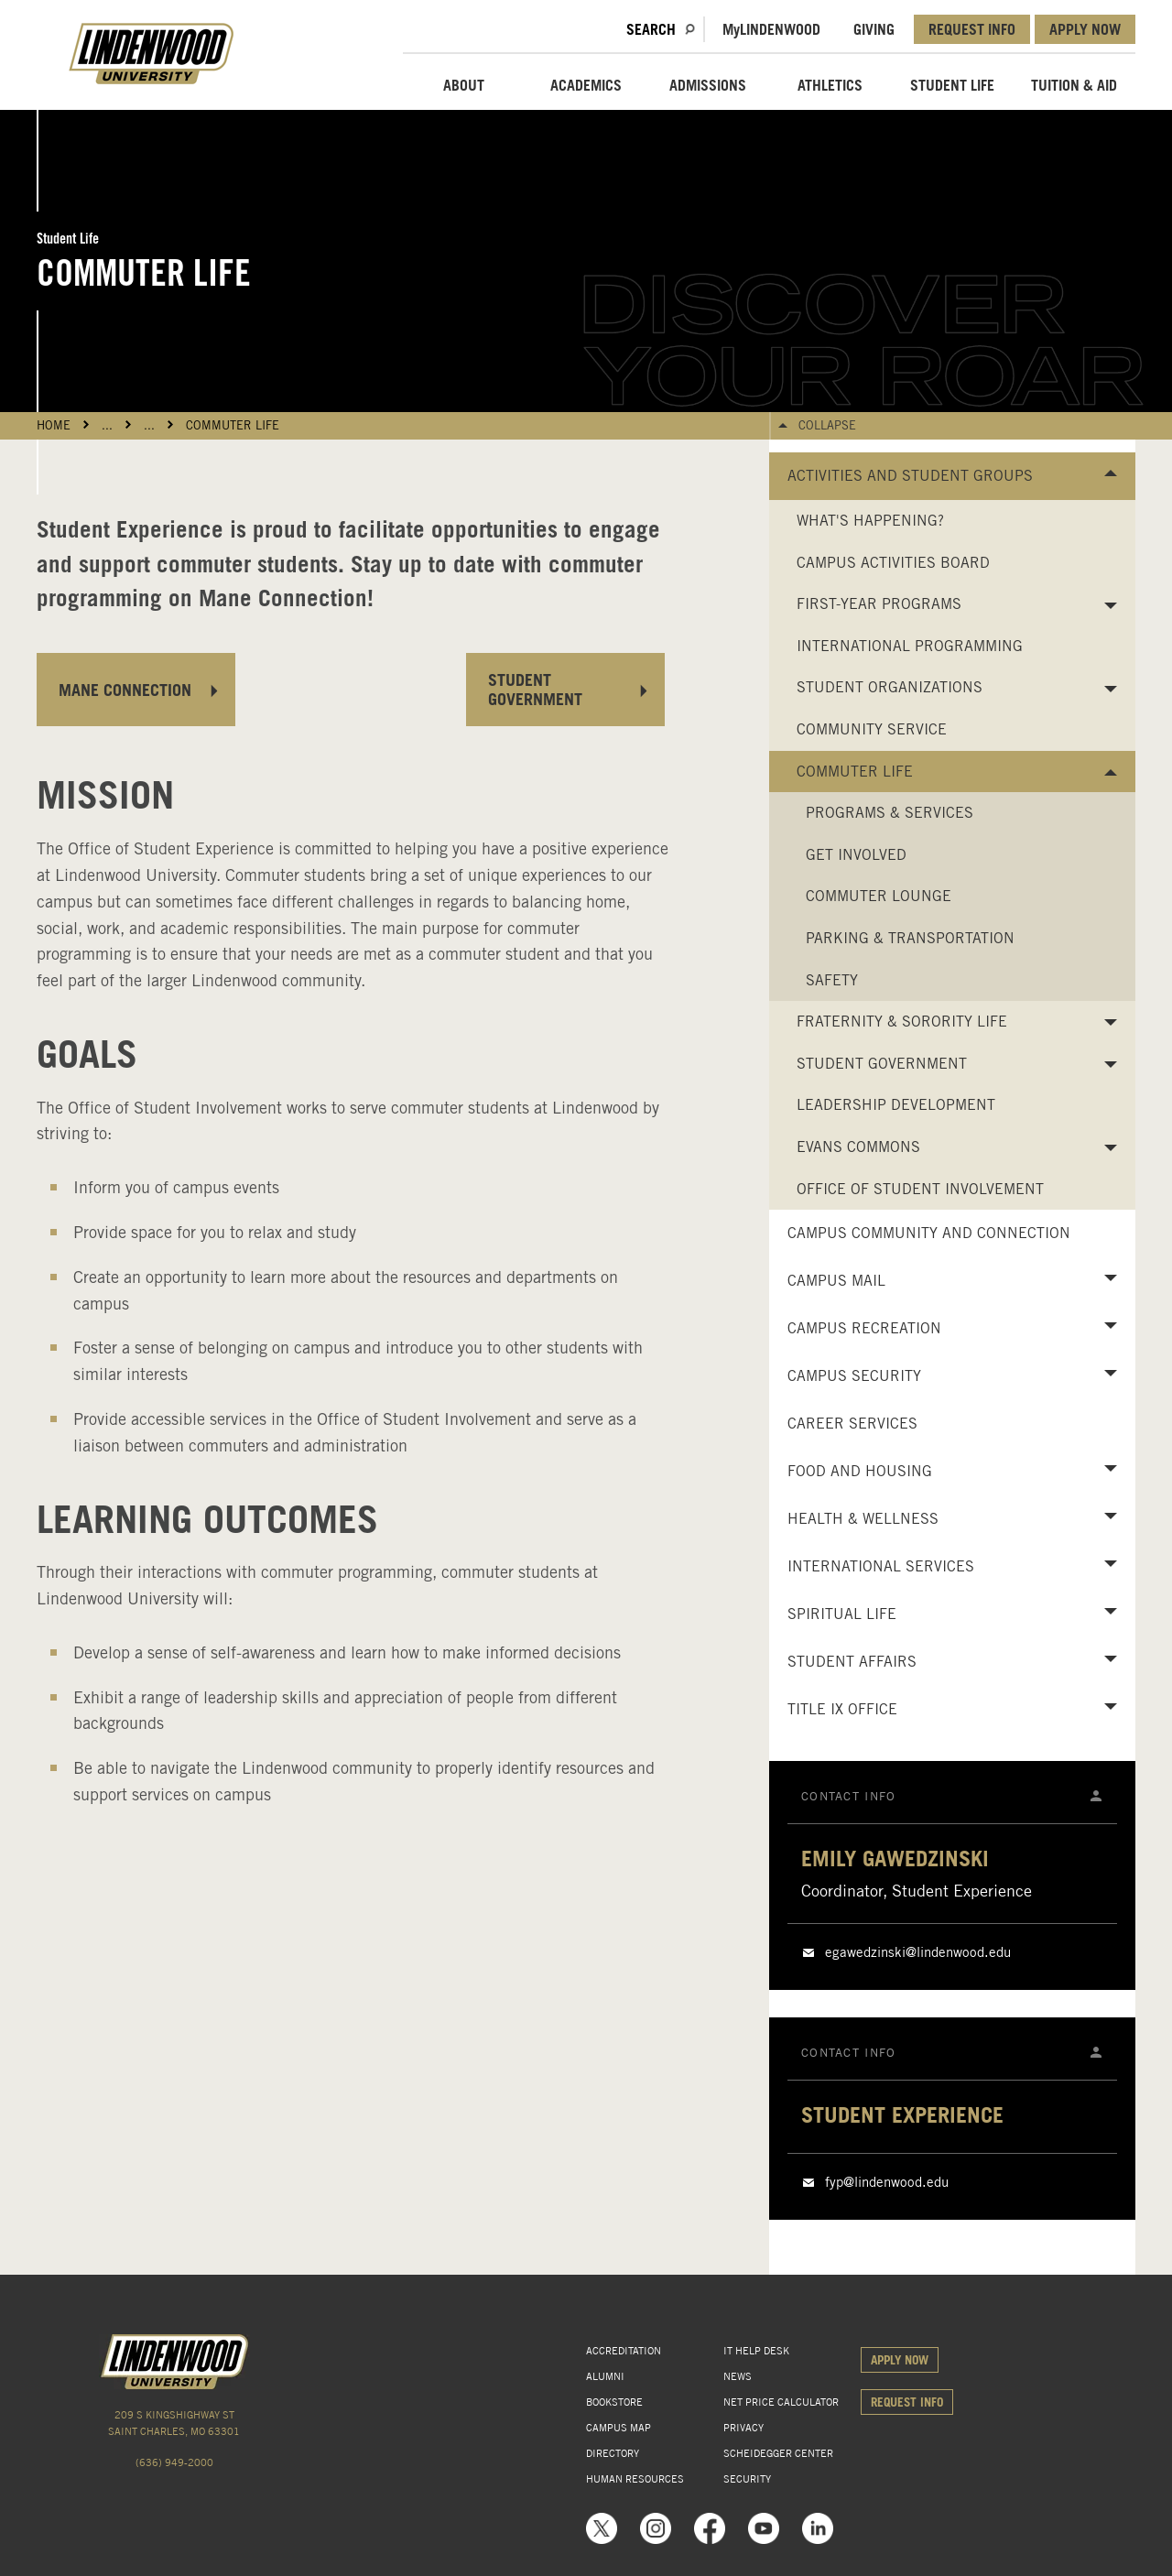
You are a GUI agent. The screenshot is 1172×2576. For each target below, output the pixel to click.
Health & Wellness (863, 1518)
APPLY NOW (1085, 29)
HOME (54, 425)
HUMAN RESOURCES (635, 2479)
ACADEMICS (586, 85)
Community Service (872, 729)
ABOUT (463, 85)
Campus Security (854, 1376)
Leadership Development (896, 1105)
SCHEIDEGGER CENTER (778, 2453)
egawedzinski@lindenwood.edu (918, 1952)
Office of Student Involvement (920, 1189)
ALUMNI (605, 2376)
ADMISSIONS (707, 85)
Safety (832, 980)
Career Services (852, 1423)
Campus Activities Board (893, 562)
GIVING (874, 29)
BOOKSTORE (614, 2402)
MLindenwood (771, 29)
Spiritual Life (841, 1614)
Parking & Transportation (910, 938)
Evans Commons (858, 1147)
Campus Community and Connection (928, 1233)
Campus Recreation (864, 1328)
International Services (880, 1566)
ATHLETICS (830, 85)
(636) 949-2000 (174, 2462)
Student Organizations (889, 687)
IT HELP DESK (756, 2350)
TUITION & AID (1074, 85)
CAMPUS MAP (618, 2427)
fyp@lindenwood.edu (887, 2182)
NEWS (737, 2376)
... (107, 425)
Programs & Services (889, 812)
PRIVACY (743, 2427)
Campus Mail (836, 1280)
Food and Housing (859, 1471)
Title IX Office (842, 1709)
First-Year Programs (879, 604)
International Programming (910, 646)
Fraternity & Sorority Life (902, 1021)
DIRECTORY (612, 2453)
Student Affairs (852, 1661)
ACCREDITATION (623, 2350)
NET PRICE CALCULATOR (781, 2402)
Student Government (882, 1063)
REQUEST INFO (971, 29)
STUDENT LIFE (952, 85)
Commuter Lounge (878, 896)
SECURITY (747, 2479)
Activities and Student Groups (910, 475)
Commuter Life (232, 425)
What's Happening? (870, 520)
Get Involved (856, 855)
